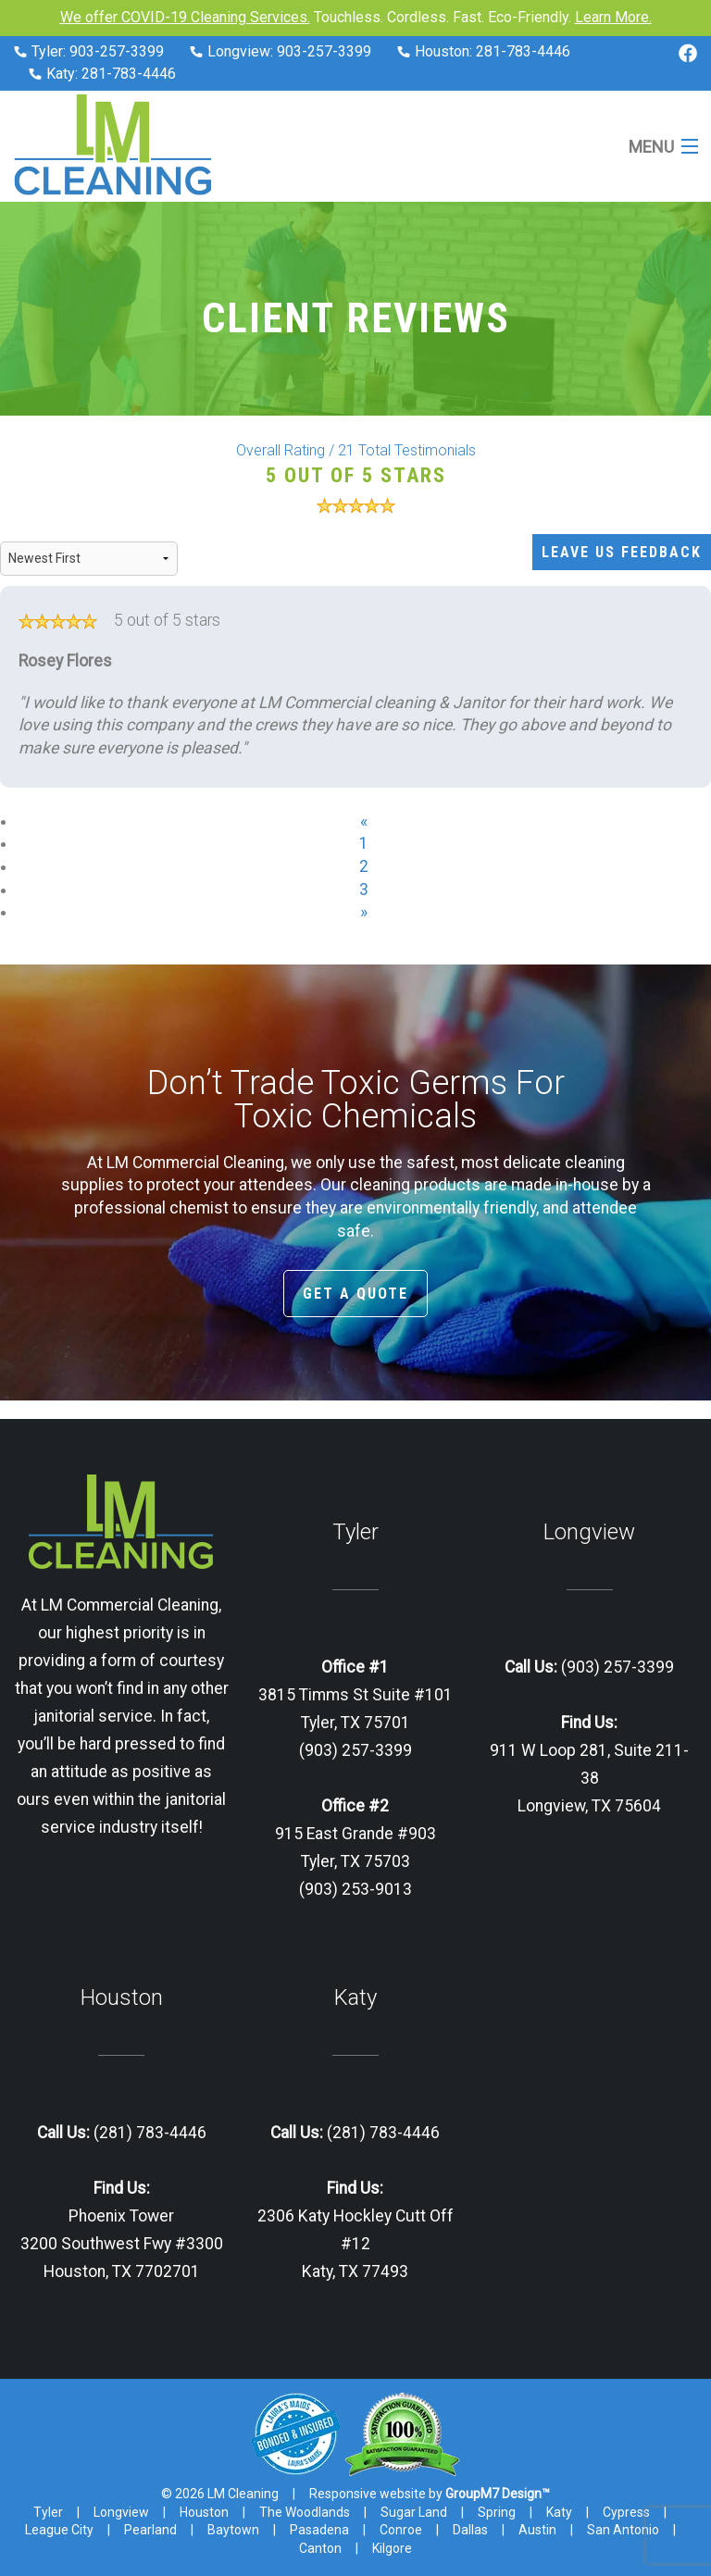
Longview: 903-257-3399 (280, 51)
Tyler (48, 2512)
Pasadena (319, 2529)
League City (59, 2529)
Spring (497, 2512)
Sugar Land (413, 2512)
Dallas (470, 2529)
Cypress (626, 2512)
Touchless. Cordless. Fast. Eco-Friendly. (356, 17)
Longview (121, 2512)
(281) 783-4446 (148, 2132)
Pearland (150, 2529)
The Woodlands (304, 2512)
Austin (537, 2529)
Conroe (401, 2529)
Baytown (233, 2529)
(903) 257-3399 (615, 1667)
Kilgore (392, 2548)
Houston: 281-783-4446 (483, 51)
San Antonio (623, 2529)
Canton (320, 2548)
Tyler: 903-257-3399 (89, 51)
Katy (559, 2512)
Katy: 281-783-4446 (102, 73)
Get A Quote (355, 1293)
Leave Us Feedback (622, 552)
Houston (204, 2512)
